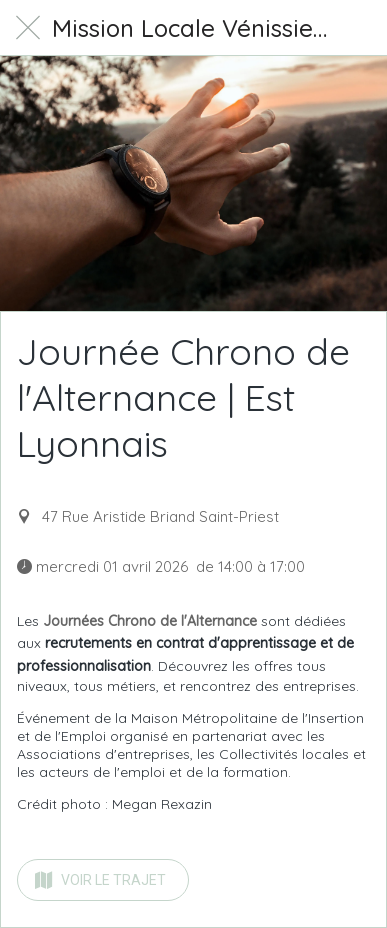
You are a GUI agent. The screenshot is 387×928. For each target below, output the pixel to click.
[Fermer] (28, 28)
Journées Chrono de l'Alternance (150, 621)
